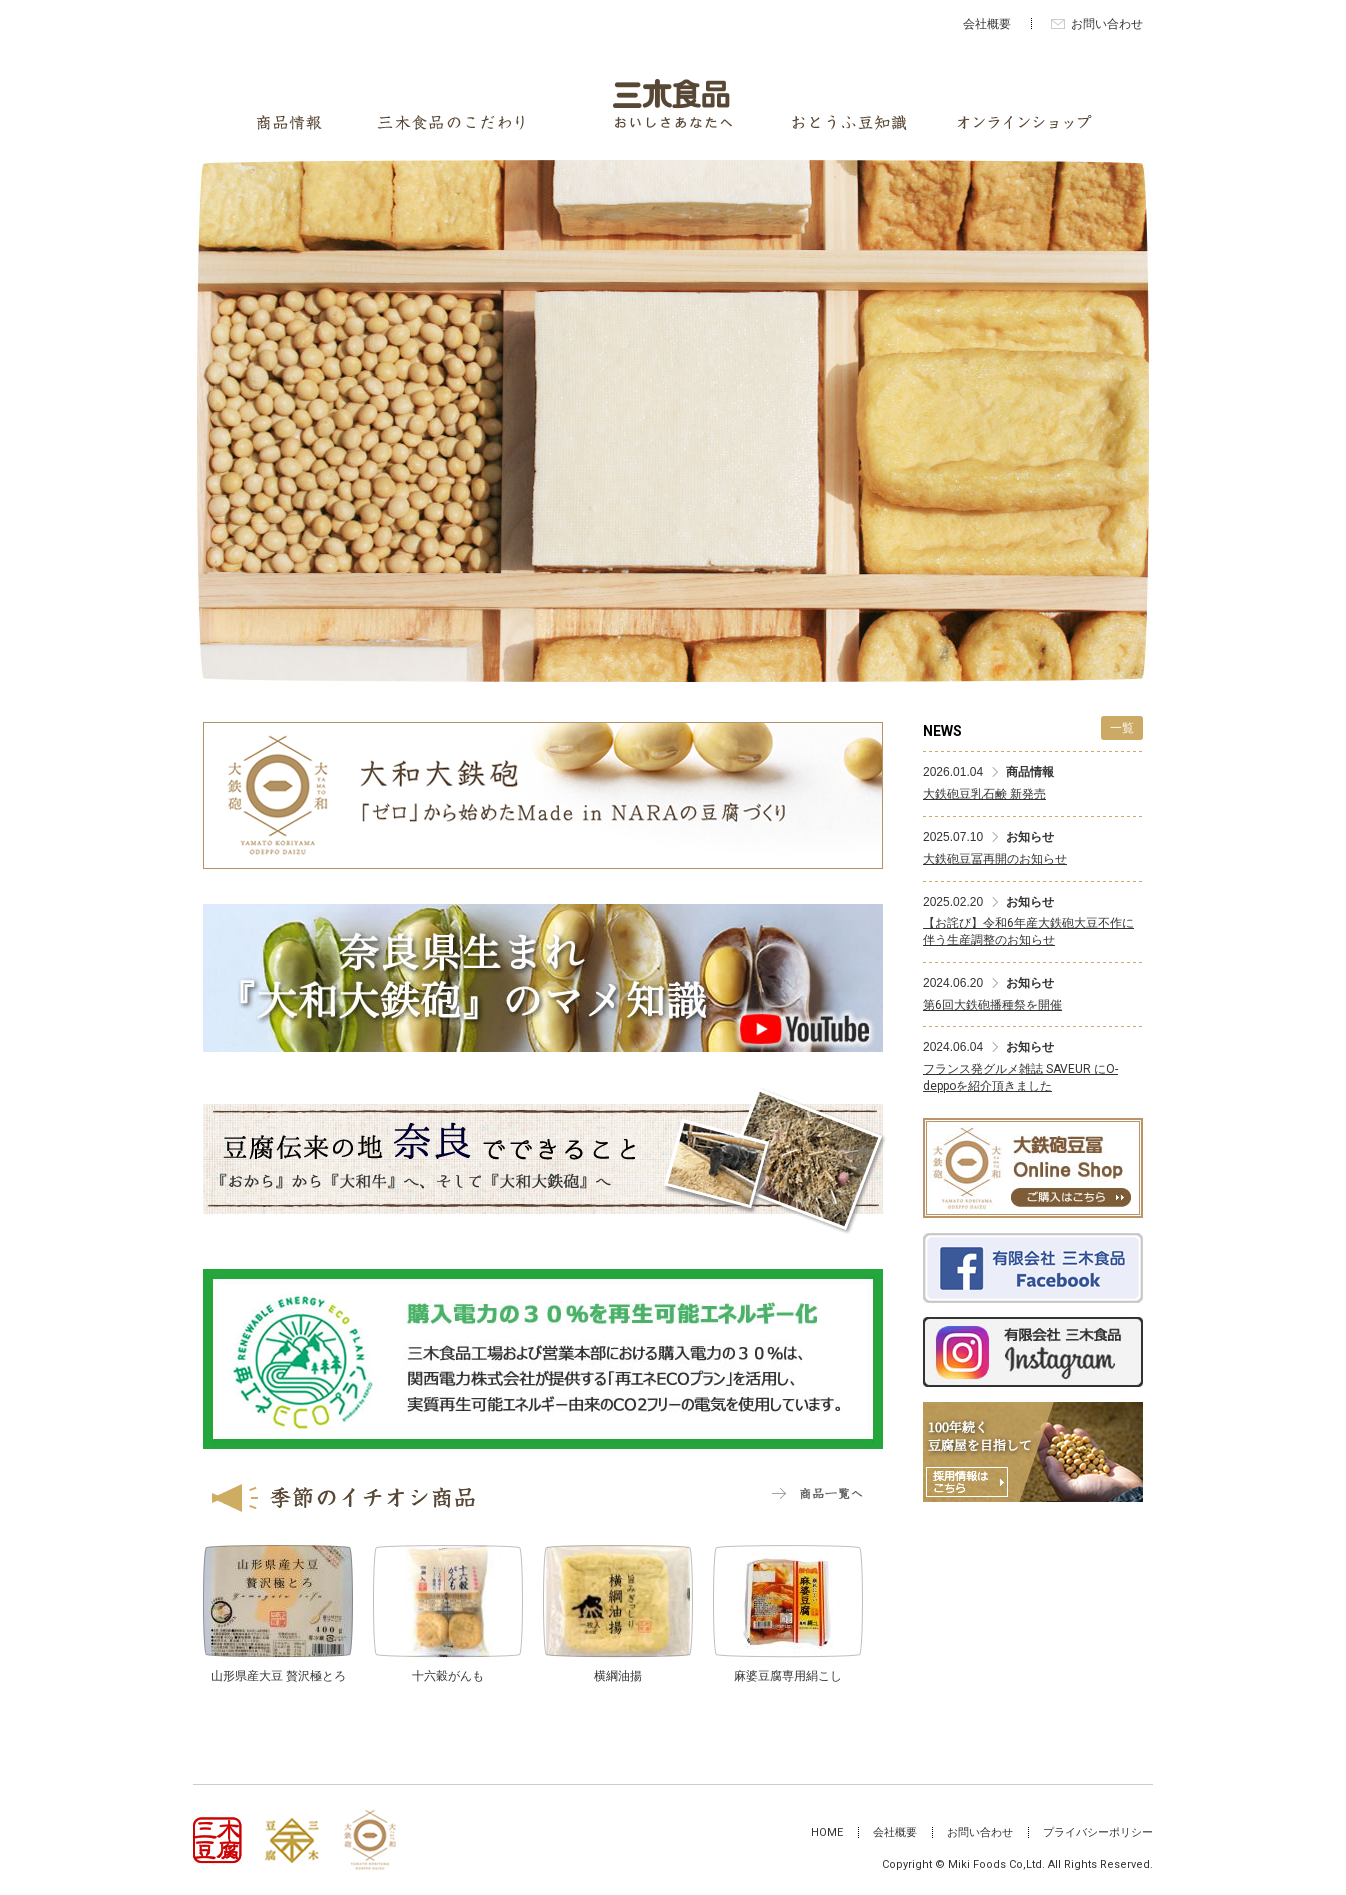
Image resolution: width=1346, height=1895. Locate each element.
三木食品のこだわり (450, 122)
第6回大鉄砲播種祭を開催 (992, 1005)
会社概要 (987, 24)
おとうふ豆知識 (849, 122)
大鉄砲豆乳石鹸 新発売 (984, 794)
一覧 (1122, 728)
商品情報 (289, 122)
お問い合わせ (1107, 24)
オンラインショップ (1024, 122)
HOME (827, 1832)
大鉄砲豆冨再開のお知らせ (995, 859)
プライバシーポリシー (1098, 1832)
